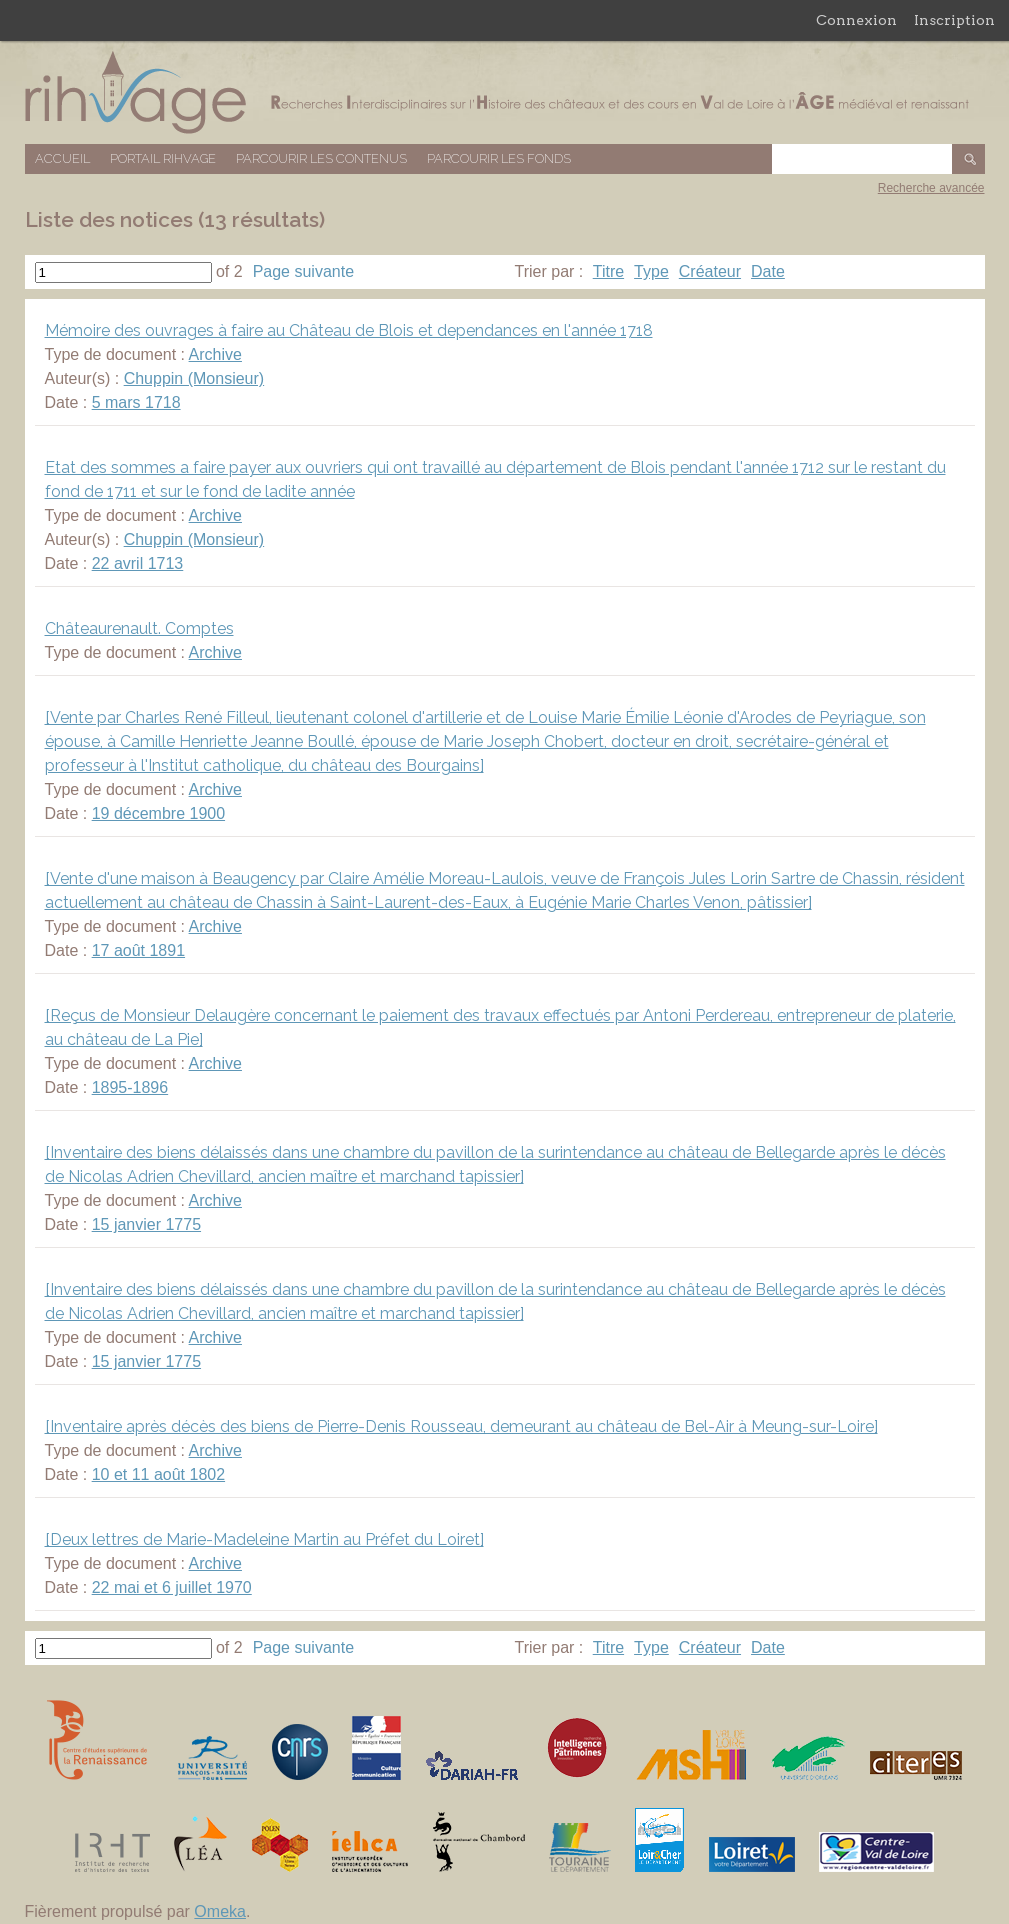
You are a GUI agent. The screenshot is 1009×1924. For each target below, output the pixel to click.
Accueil (62, 158)
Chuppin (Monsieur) (194, 378)
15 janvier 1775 (146, 1224)
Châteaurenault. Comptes (139, 628)
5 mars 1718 (136, 402)
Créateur (710, 271)
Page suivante (303, 271)
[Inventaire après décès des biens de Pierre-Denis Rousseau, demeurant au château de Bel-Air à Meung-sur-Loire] (461, 1426)
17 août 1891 (138, 950)
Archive (215, 354)
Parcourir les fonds (499, 158)
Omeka (220, 1911)
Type (651, 271)
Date (768, 271)
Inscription (954, 20)
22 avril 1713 (138, 563)
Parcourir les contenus (321, 158)
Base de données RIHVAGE (505, 92)
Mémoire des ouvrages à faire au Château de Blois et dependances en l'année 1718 (349, 330)
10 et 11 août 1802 (158, 1474)
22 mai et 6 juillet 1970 (172, 1587)
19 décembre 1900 (158, 813)
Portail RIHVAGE (163, 158)
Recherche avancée (931, 188)
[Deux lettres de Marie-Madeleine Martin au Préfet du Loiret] (264, 1539)
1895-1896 (130, 1087)
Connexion (856, 20)
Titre (608, 271)
